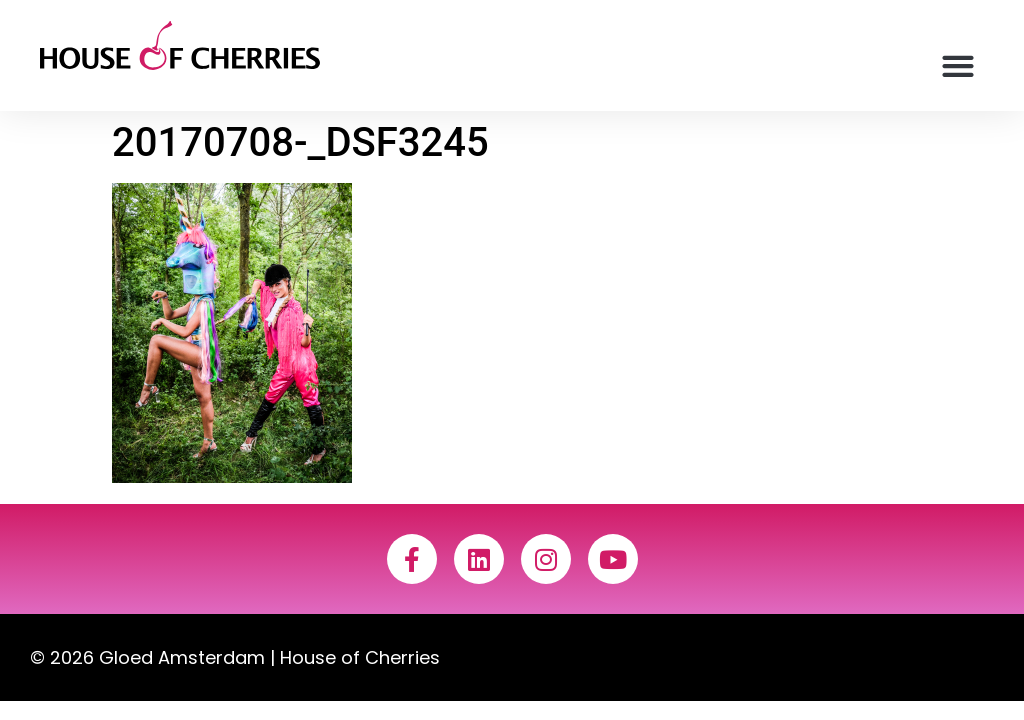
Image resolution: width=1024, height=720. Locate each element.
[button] (958, 65)
